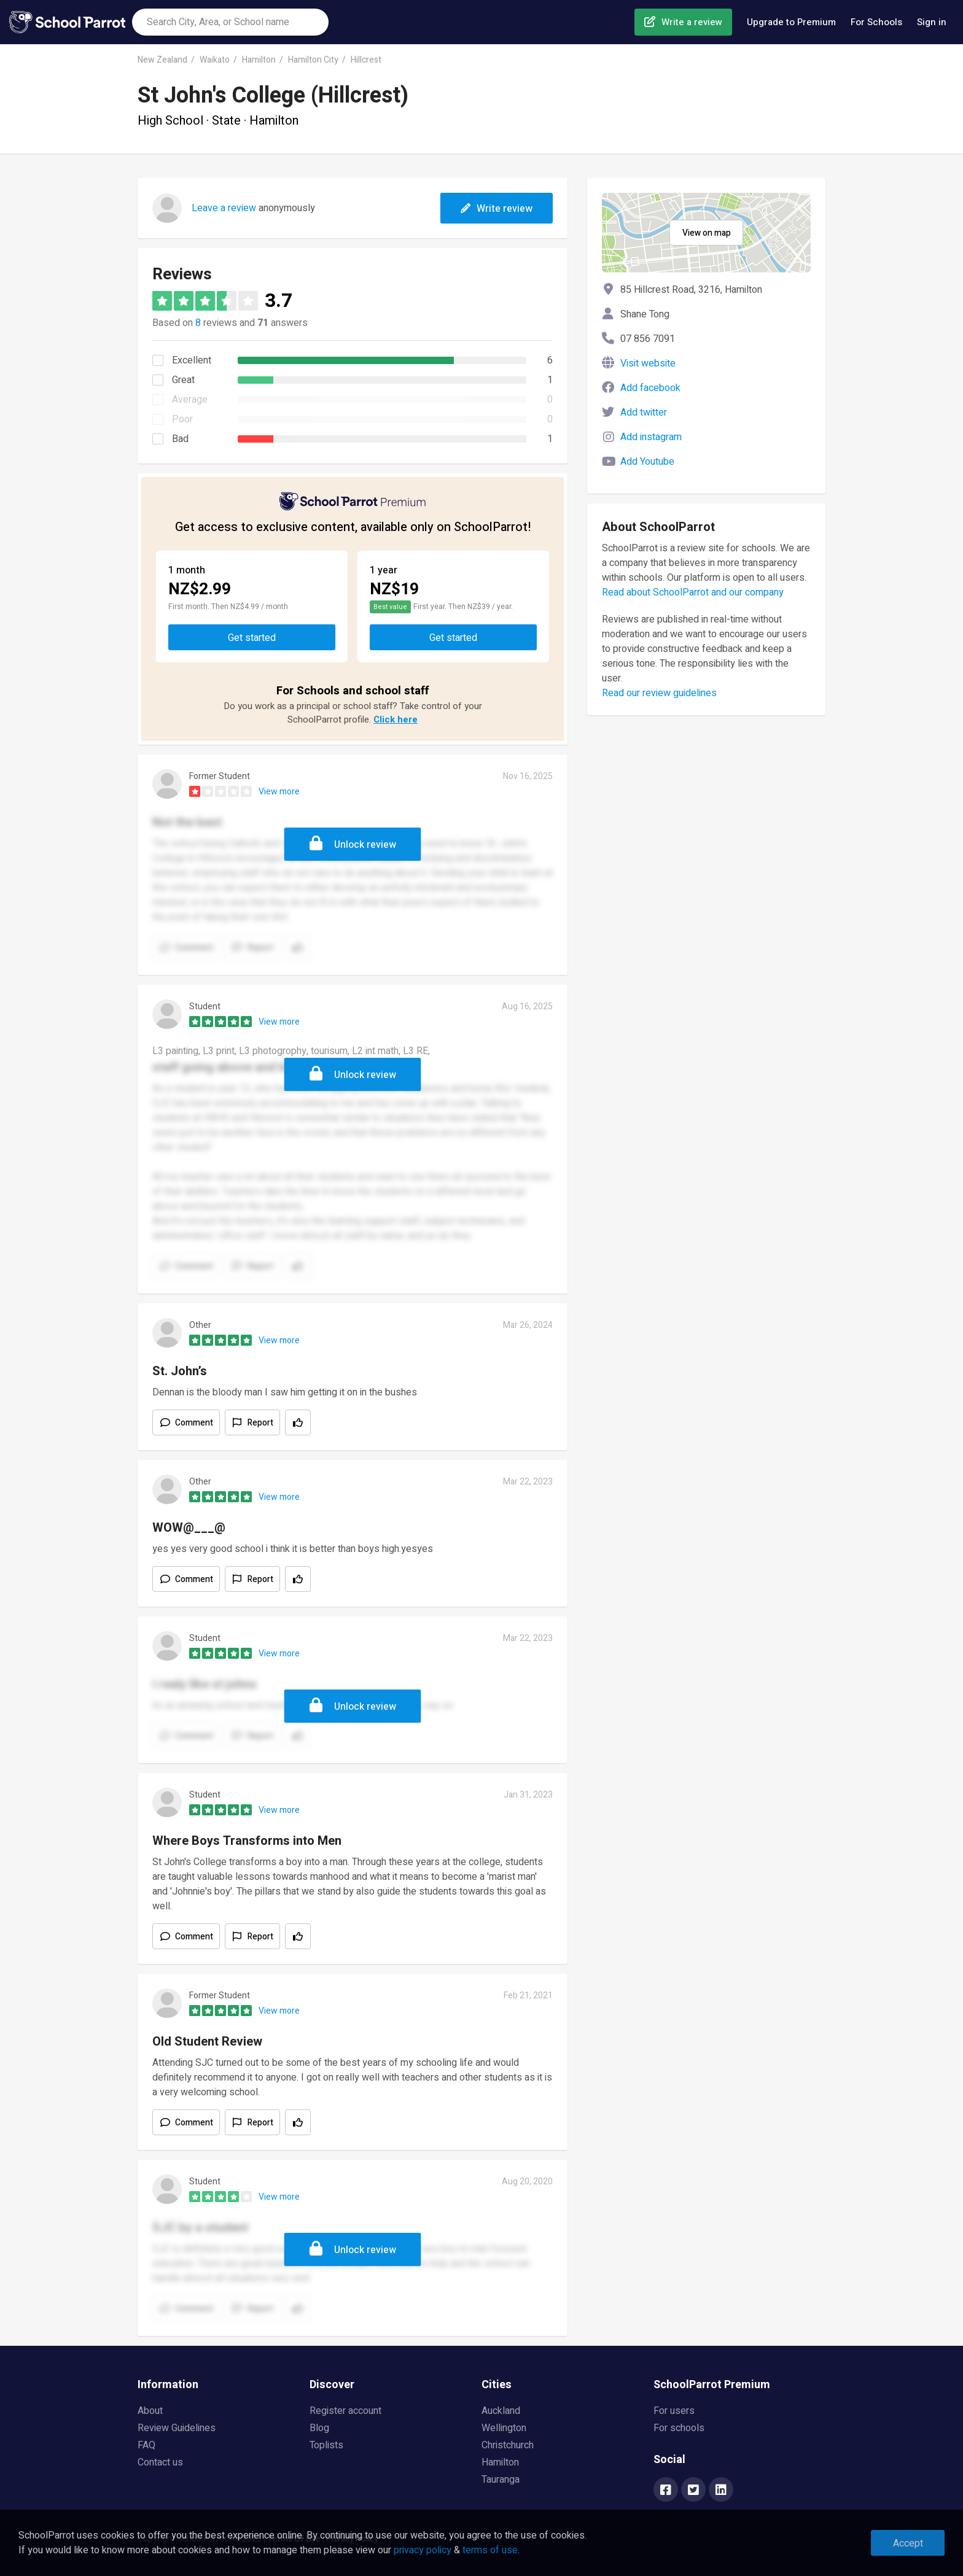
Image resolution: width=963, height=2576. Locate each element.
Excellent (191, 360)
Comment (194, 1422)
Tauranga (501, 2479)
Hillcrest (366, 59)
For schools (678, 2428)
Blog (319, 2428)
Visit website (648, 363)
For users (674, 2410)
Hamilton (259, 59)
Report (260, 1422)
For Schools (876, 22)
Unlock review (365, 844)
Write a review (691, 22)
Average (190, 399)
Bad (180, 439)
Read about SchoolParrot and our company (693, 592)
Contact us (160, 2462)
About (150, 2410)
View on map (706, 233)
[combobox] (230, 22)
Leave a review (224, 208)
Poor (182, 419)
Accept (908, 2543)
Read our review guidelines (659, 693)
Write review (496, 208)
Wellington (504, 2428)
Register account (345, 2410)
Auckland (501, 2410)
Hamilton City (313, 59)
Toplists (326, 2445)
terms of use (490, 2550)
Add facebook (650, 388)
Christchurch (508, 2445)
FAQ (146, 2445)
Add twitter (643, 412)
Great (183, 380)
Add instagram (651, 437)
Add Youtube (647, 461)
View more (279, 791)
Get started (252, 637)
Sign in (931, 22)
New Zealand (162, 59)
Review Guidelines (177, 2428)
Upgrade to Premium (791, 22)
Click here (395, 719)
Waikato (215, 59)
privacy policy (422, 2550)
